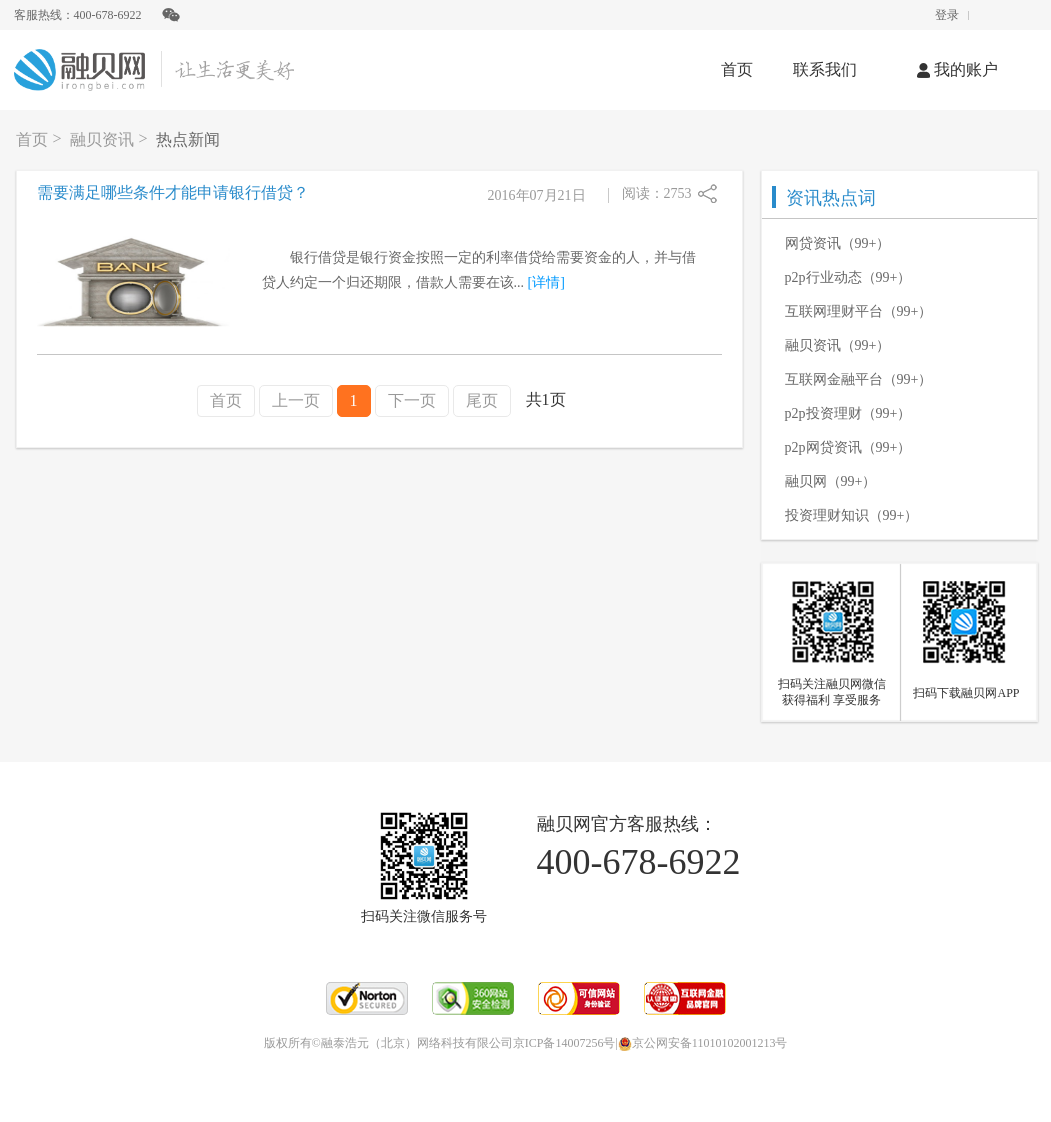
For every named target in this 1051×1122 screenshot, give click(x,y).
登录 (947, 15)
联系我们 (825, 69)
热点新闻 (188, 139)
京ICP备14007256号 (564, 1043)
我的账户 (957, 69)
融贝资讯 (102, 139)
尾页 (482, 400)
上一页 (296, 400)
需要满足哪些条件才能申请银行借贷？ (173, 192)
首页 (737, 69)
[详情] (546, 282)
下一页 (412, 400)
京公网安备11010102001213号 (703, 1043)
